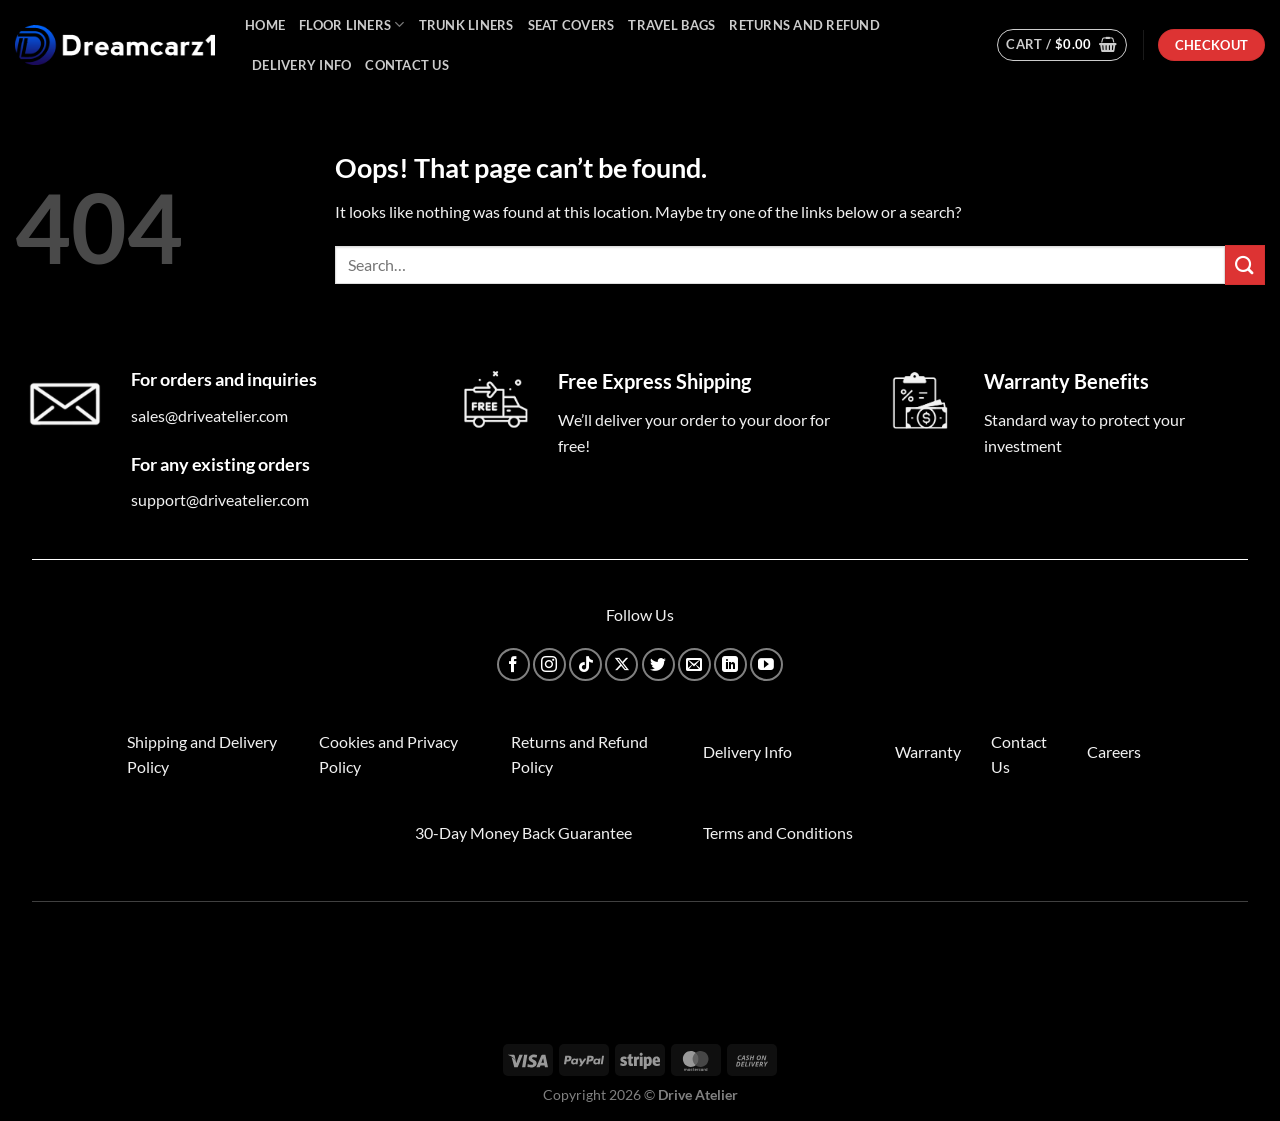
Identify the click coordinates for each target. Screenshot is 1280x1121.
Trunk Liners (466, 25)
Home (265, 25)
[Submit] (1245, 264)
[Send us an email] (694, 664)
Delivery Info (301, 65)
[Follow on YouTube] (766, 664)
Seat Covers (571, 25)
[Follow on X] (621, 664)
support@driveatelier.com (220, 499)
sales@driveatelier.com (209, 415)
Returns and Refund (804, 25)
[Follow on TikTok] (585, 664)
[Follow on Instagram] (549, 664)
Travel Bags (671, 25)
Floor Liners (352, 24)
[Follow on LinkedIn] (730, 664)
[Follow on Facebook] (513, 664)
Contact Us (407, 65)
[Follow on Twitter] (658, 664)
